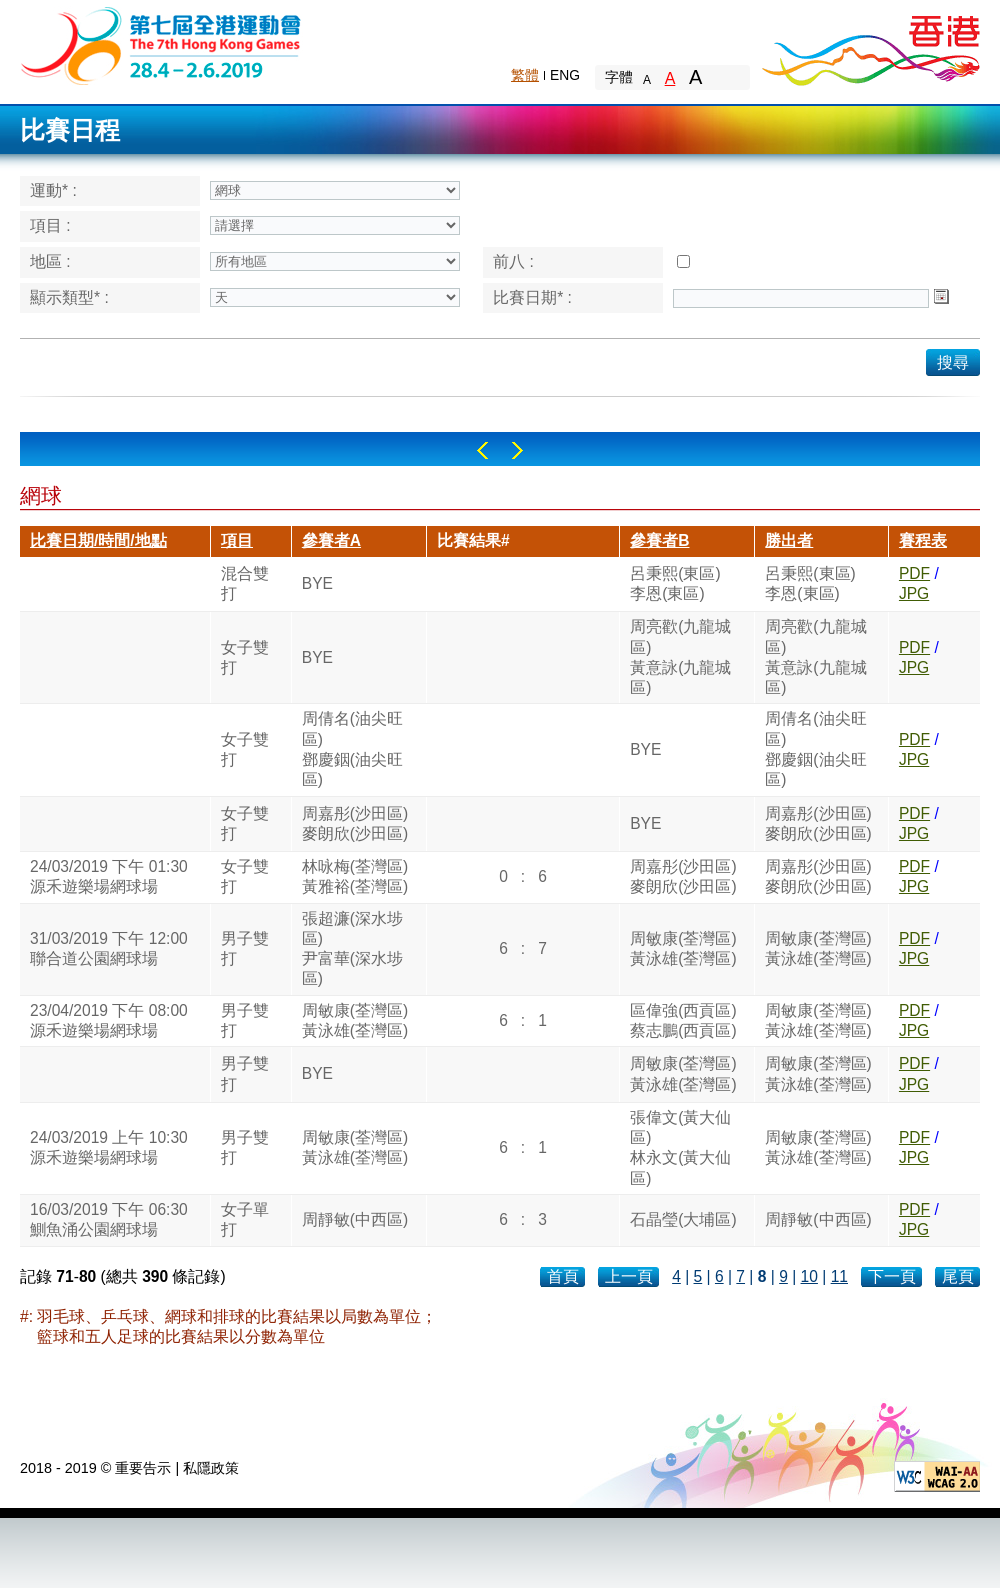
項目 (237, 540)
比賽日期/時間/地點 (98, 540)
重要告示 (143, 1468)
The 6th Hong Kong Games (161, 44)
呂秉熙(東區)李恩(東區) (675, 583)
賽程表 (923, 540)
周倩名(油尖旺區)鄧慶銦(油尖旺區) (352, 749)
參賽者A (331, 540)
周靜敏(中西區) (355, 1219)
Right (517, 450)
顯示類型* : (69, 297)
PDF (914, 573)
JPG (914, 593)
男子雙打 (245, 948)
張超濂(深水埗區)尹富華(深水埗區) (352, 949)
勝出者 (789, 540)
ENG (565, 75)
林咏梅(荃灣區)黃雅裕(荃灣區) (355, 876)
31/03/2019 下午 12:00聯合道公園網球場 (109, 948)
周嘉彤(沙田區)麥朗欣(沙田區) (355, 823)
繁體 (525, 75)
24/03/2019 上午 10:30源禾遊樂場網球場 (109, 1147)
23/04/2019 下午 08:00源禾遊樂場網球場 (109, 1020)
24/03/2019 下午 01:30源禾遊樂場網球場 (109, 876)
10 (809, 1276)
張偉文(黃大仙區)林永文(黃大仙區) (680, 1148)
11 (839, 1276)
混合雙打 (245, 583)
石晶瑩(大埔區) (683, 1219)
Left (482, 450)
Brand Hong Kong (870, 45)
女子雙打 (245, 657)
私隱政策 (211, 1468)
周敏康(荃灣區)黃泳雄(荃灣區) (683, 948)
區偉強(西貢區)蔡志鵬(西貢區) (683, 1020)
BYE (317, 583)
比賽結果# (473, 540)
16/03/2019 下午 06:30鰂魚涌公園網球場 (109, 1219)
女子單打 (245, 1219)
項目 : (50, 225)
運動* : (53, 190)
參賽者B (659, 540)
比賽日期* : (532, 297)
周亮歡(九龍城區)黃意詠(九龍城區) (680, 657)
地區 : (50, 261)
